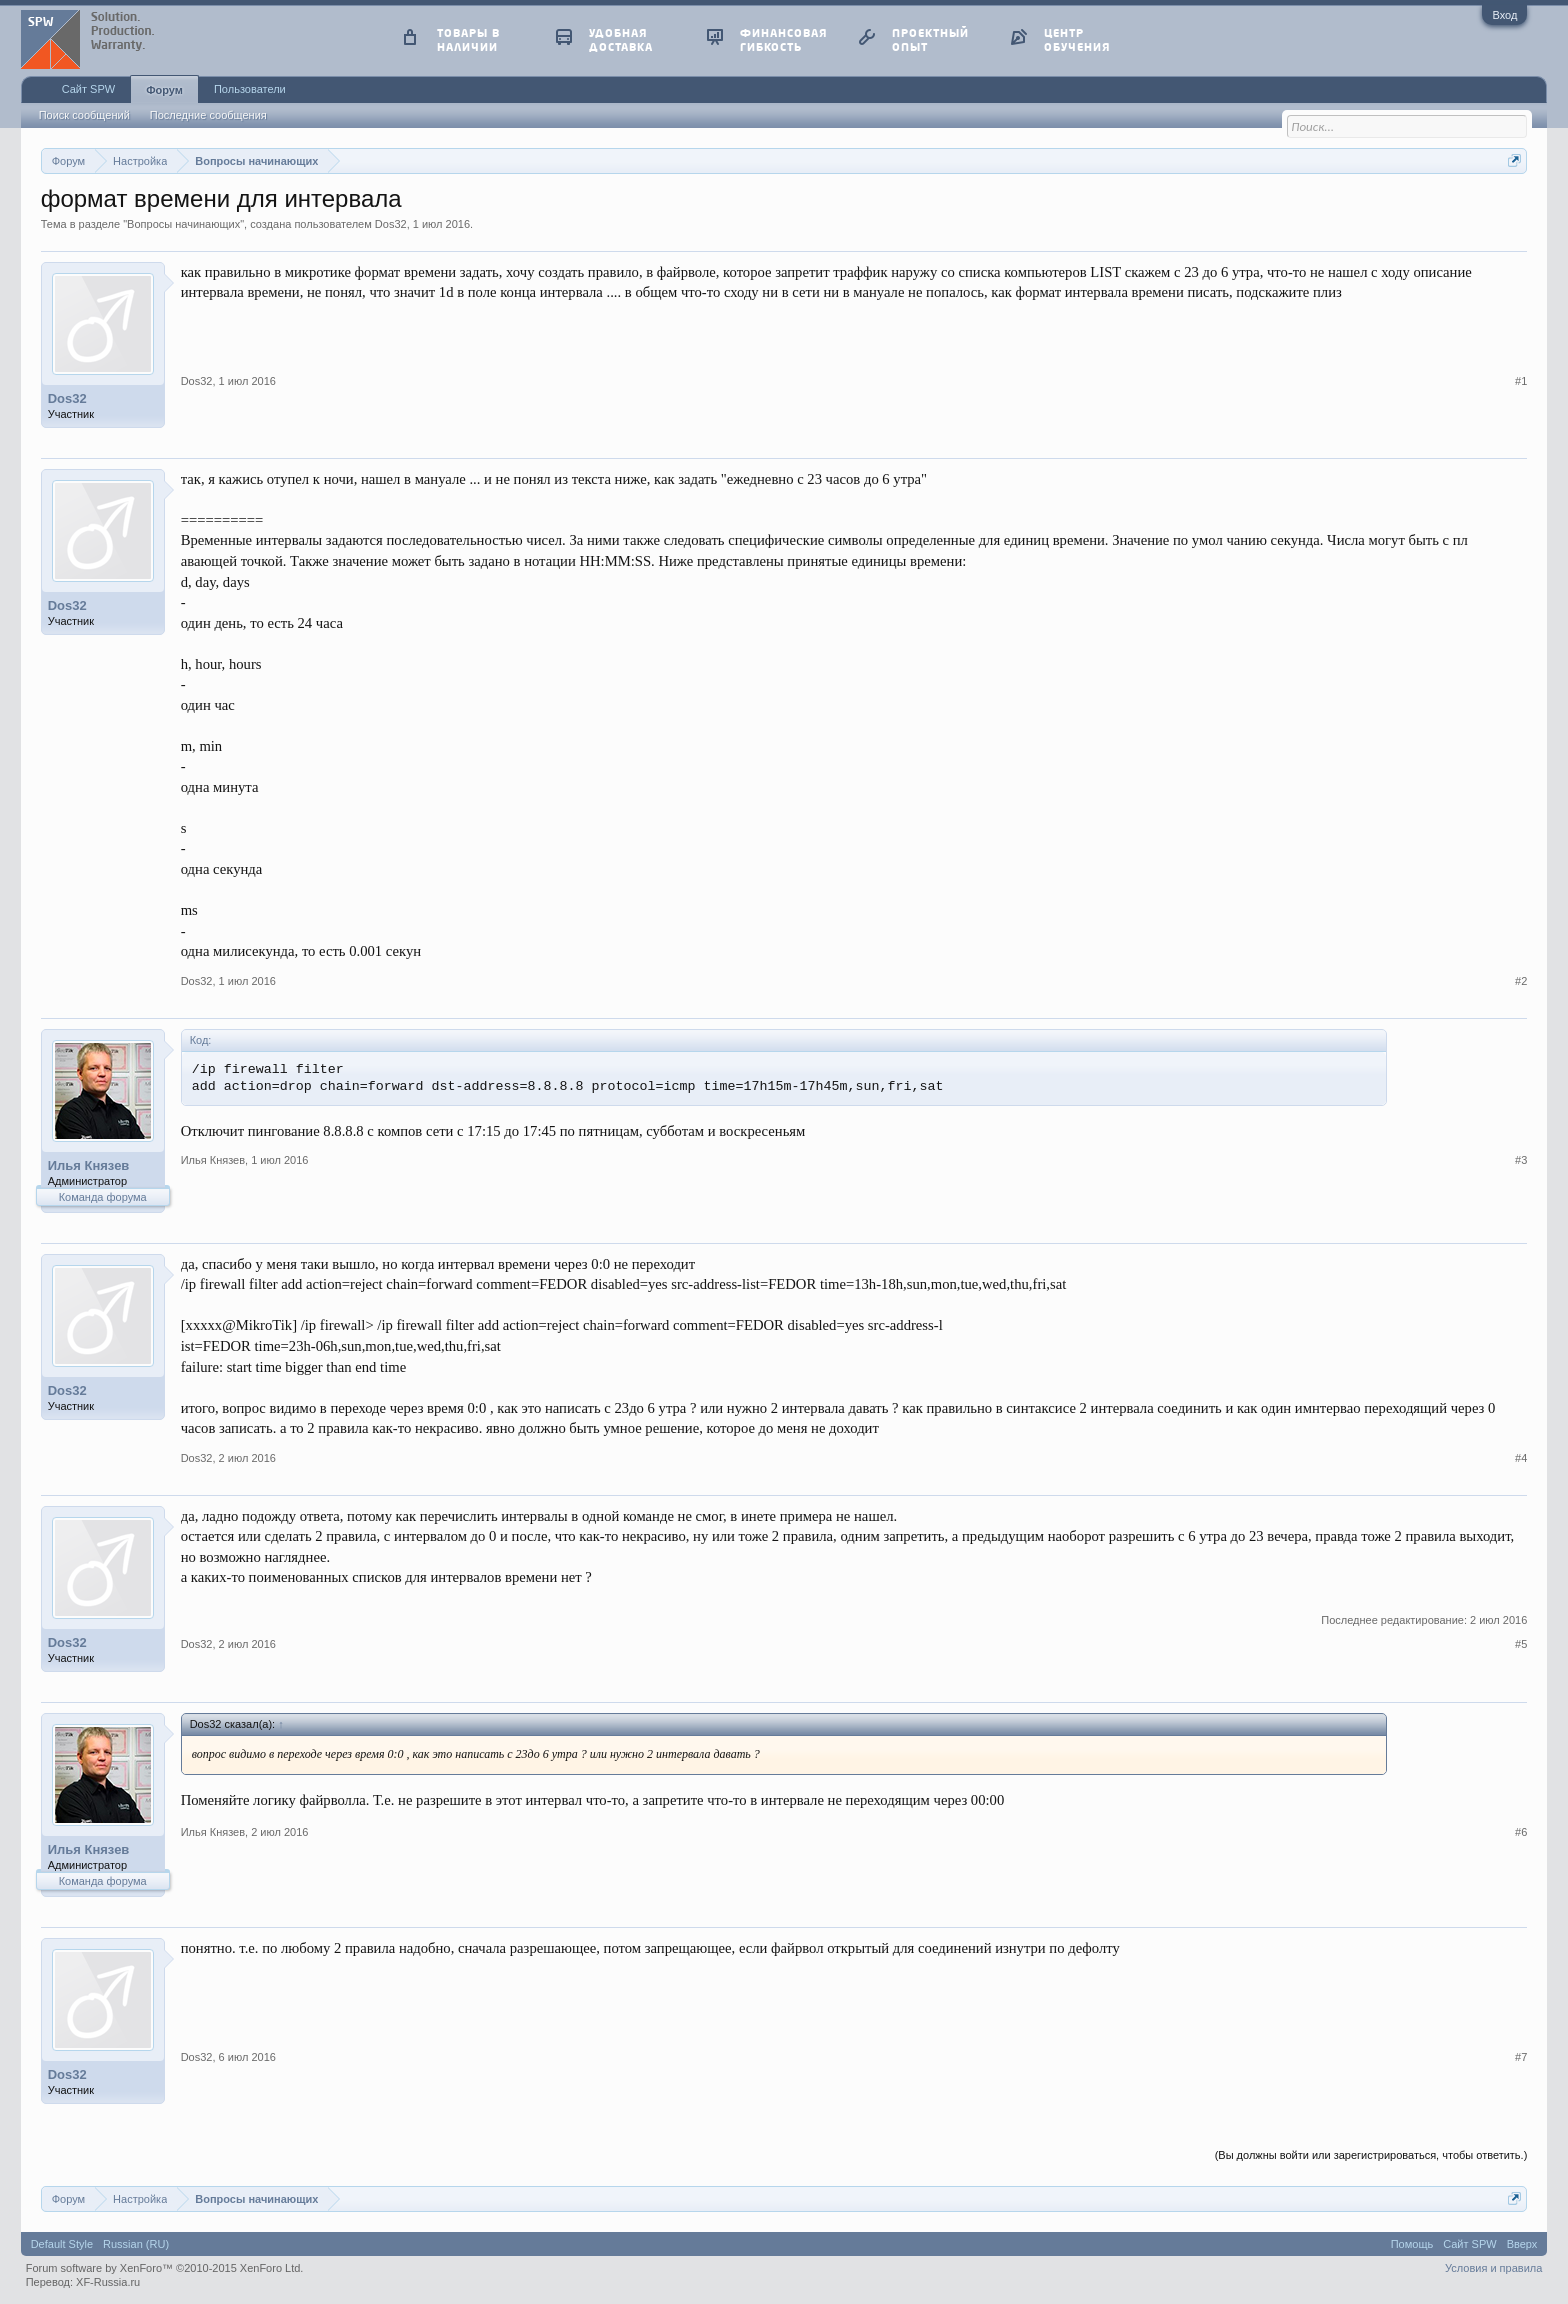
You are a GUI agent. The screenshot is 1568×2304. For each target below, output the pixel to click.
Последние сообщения (208, 115)
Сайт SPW (88, 89)
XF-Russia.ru (108, 2282)
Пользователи (250, 89)
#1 (1521, 381)
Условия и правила (1493, 2268)
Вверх (1522, 2244)
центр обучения (1077, 39)
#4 (1521, 1458)
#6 (1521, 1832)
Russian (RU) (136, 2244)
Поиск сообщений (84, 115)
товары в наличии (468, 39)
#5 (1521, 1644)
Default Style (62, 2244)
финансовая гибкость (783, 39)
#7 (1521, 2057)
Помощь (1412, 2244)
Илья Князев (89, 1165)
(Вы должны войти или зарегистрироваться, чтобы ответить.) (1371, 2155)
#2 (1521, 981)
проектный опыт (930, 39)
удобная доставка (621, 39)
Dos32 (391, 224)
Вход (1504, 15)
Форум (164, 90)
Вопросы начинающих (183, 224)
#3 (1521, 1160)
